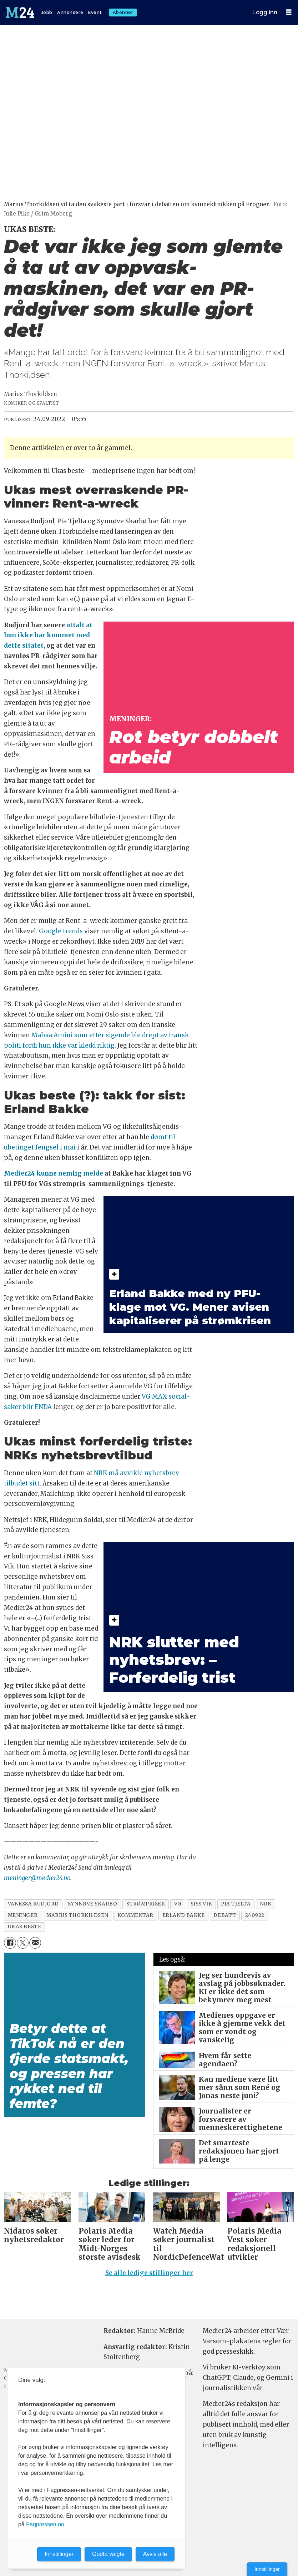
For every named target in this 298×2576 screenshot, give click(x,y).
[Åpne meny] (289, 12)
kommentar (135, 1915)
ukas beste (24, 1927)
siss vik (201, 1904)
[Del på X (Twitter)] (23, 1943)
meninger (22, 1915)
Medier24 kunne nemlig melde (53, 1173)
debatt (224, 1915)
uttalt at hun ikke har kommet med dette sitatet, (48, 635)
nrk (266, 1904)
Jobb (46, 12)
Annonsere (70, 12)
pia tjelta (236, 1904)
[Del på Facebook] (10, 1943)
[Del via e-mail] (35, 1943)
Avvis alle (155, 2554)
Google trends (61, 931)
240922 (254, 1915)
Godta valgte (108, 2554)
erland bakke (183, 1915)
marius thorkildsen (77, 1915)
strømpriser (145, 1904)
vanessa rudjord (33, 1904)
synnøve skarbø (92, 1904)
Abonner (123, 12)
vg (178, 1904)
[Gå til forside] (21, 12)
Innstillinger (267, 2569)
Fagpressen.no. (46, 2524)
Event (95, 12)
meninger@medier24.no (37, 1878)
